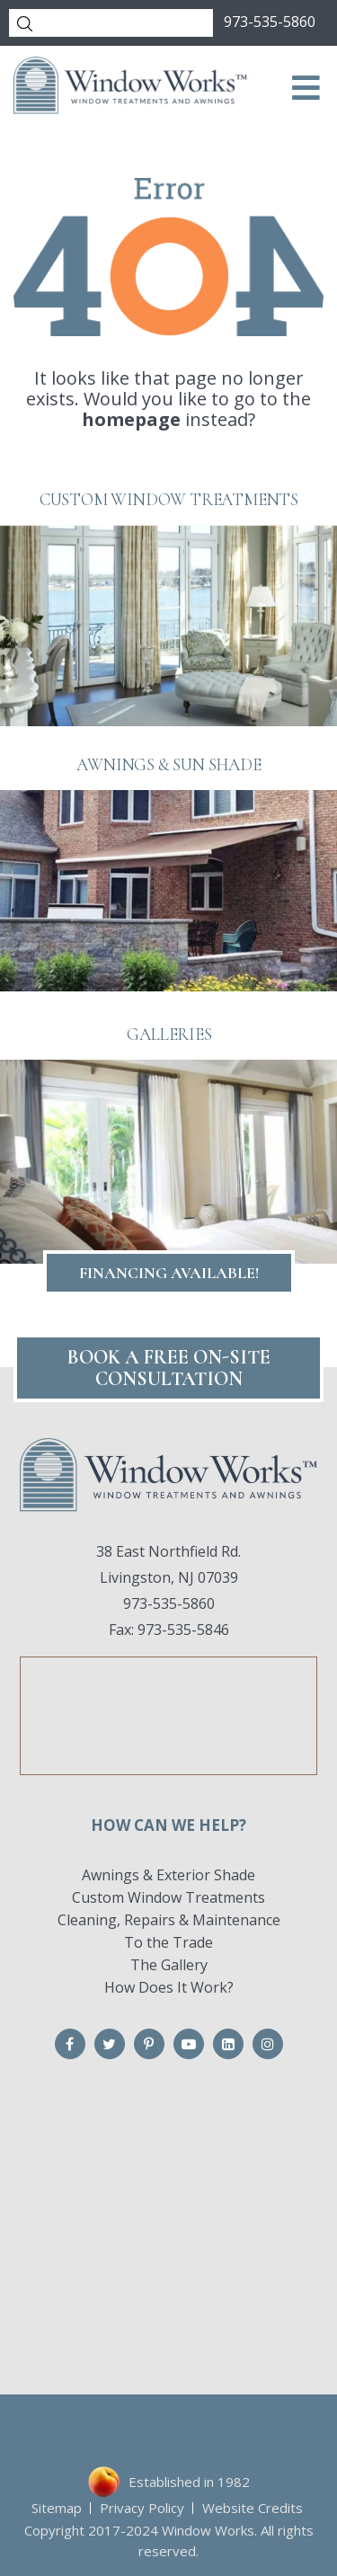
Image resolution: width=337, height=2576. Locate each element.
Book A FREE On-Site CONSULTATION (168, 1368)
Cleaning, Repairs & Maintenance (169, 1920)
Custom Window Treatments (168, 1897)
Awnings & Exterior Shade (168, 1875)
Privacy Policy (142, 2508)
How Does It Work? (169, 1987)
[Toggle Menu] (306, 88)
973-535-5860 (269, 21)
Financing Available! (169, 1273)
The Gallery (169, 1965)
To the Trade (168, 1942)
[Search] (111, 23)
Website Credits (252, 2508)
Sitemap (56, 2508)
